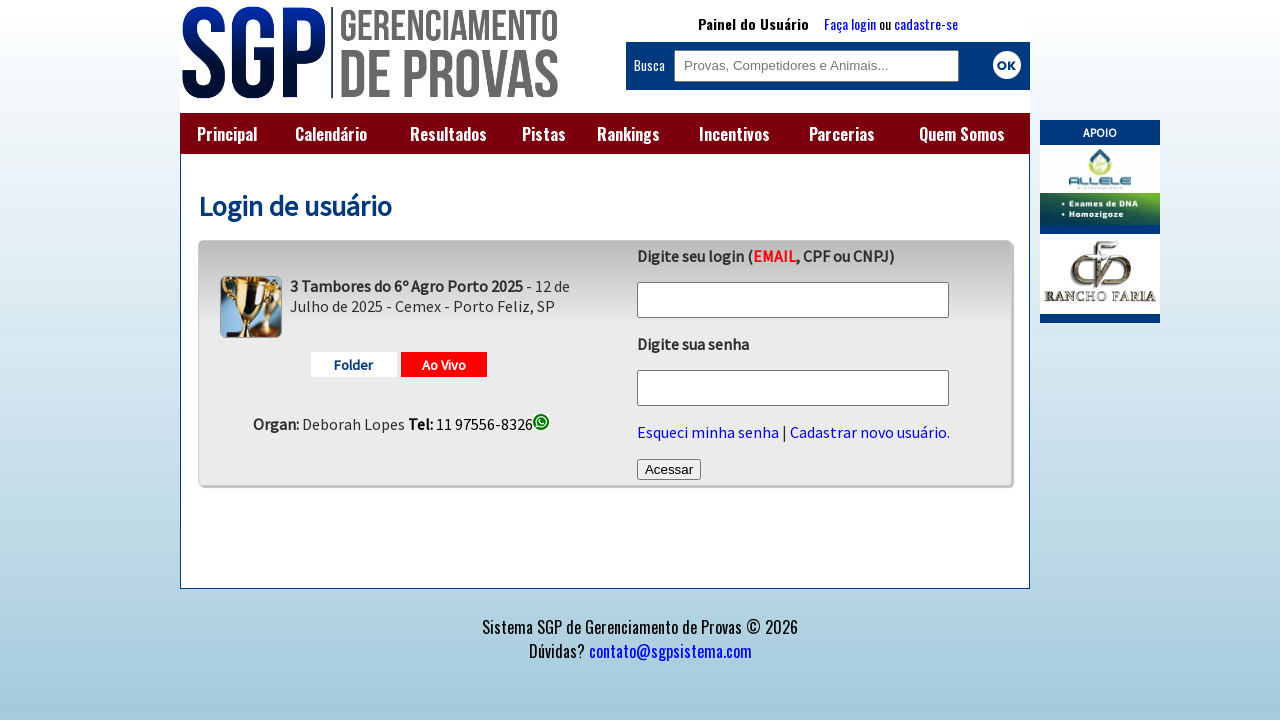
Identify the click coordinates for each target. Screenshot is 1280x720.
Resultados (448, 134)
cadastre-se (926, 23)
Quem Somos (962, 134)
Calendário (331, 134)
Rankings (628, 134)
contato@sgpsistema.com (670, 651)
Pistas (544, 134)
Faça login (850, 23)
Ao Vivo (444, 365)
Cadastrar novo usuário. (870, 432)
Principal (227, 134)
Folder (353, 365)
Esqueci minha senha (708, 432)
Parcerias (842, 134)
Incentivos (734, 134)
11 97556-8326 (478, 424)
